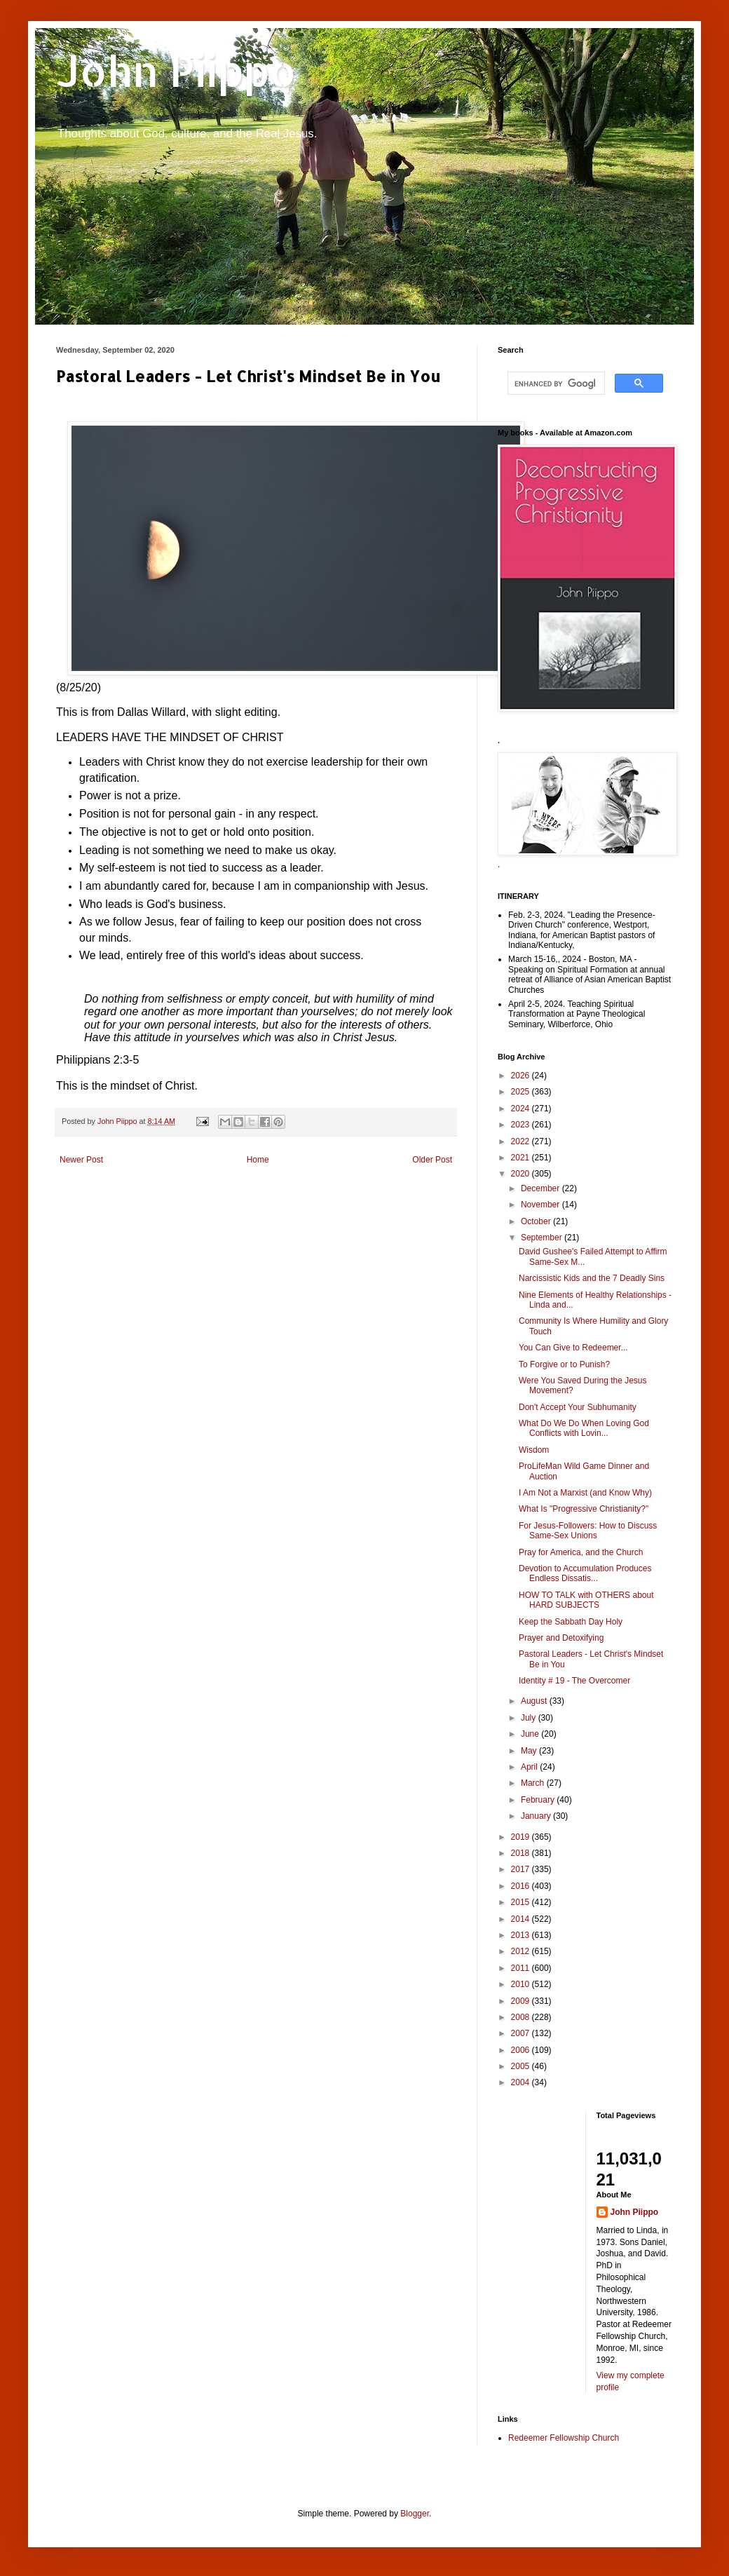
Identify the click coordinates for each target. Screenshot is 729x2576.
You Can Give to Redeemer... (573, 1348)
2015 (521, 1902)
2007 (521, 2033)
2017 (521, 1869)
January (537, 1816)
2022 (521, 1141)
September (542, 1237)
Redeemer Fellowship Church (563, 2438)
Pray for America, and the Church (581, 1552)
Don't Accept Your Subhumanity (577, 1407)
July (529, 1718)
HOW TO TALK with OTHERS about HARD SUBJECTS (586, 1600)
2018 (521, 1853)
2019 (521, 1837)
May (530, 1751)
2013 (521, 1935)
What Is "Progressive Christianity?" (583, 1509)
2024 (521, 1108)
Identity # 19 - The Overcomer (574, 1681)
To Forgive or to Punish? (564, 1364)
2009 (521, 2001)
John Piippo (176, 70)
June (531, 1734)
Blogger (414, 2514)
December (541, 1188)
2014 (521, 1919)
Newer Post (81, 1160)
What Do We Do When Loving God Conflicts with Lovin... (584, 1428)
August (535, 1701)
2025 (521, 1092)
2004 (521, 2082)
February (539, 1800)
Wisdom (534, 1450)
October (537, 1221)
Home (258, 1160)
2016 (521, 1886)
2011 (521, 1968)
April (530, 1767)
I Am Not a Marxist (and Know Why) (585, 1493)
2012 (521, 1951)
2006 (521, 2050)
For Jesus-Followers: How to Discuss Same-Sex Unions (588, 1530)
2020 (521, 1174)
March (534, 1783)
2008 (521, 2017)
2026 (521, 1075)
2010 (521, 1984)
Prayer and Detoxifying (561, 1638)
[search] (555, 383)
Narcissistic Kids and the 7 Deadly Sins (592, 1278)
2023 (521, 1125)
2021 (521, 1157)
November (541, 1204)
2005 (521, 2066)
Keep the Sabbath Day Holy (570, 1622)
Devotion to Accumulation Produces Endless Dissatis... (585, 1573)
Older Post (432, 1160)
